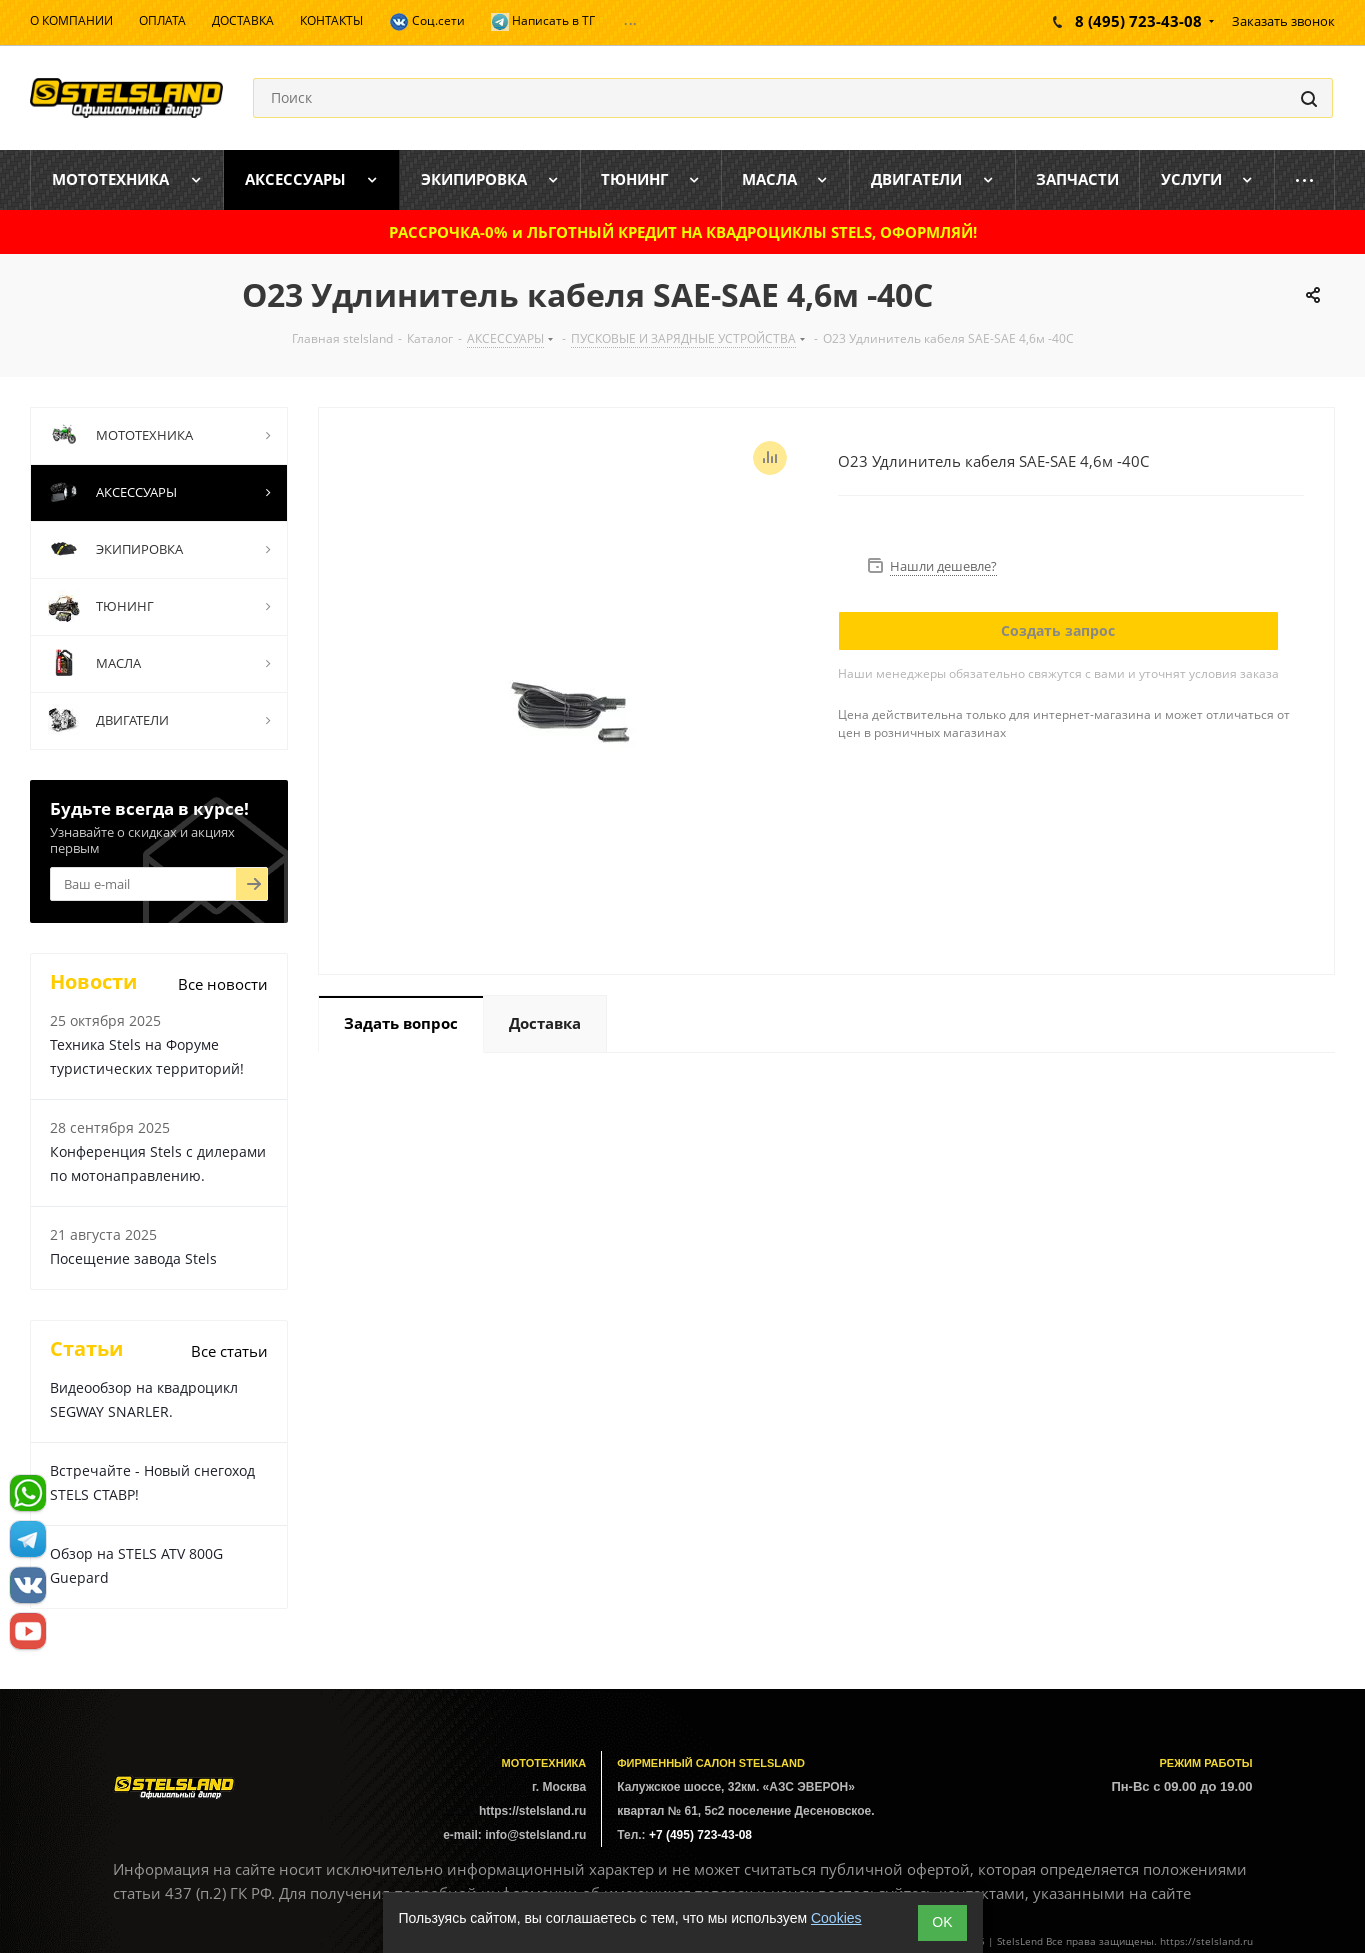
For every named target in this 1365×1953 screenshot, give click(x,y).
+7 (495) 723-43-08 (700, 1835)
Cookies (836, 1918)
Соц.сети (427, 22)
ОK (942, 1922)
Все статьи (229, 1351)
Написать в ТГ (543, 21)
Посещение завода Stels (133, 1258)
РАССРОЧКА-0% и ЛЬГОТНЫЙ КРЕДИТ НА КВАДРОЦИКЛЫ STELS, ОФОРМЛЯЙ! (683, 232)
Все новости (223, 984)
